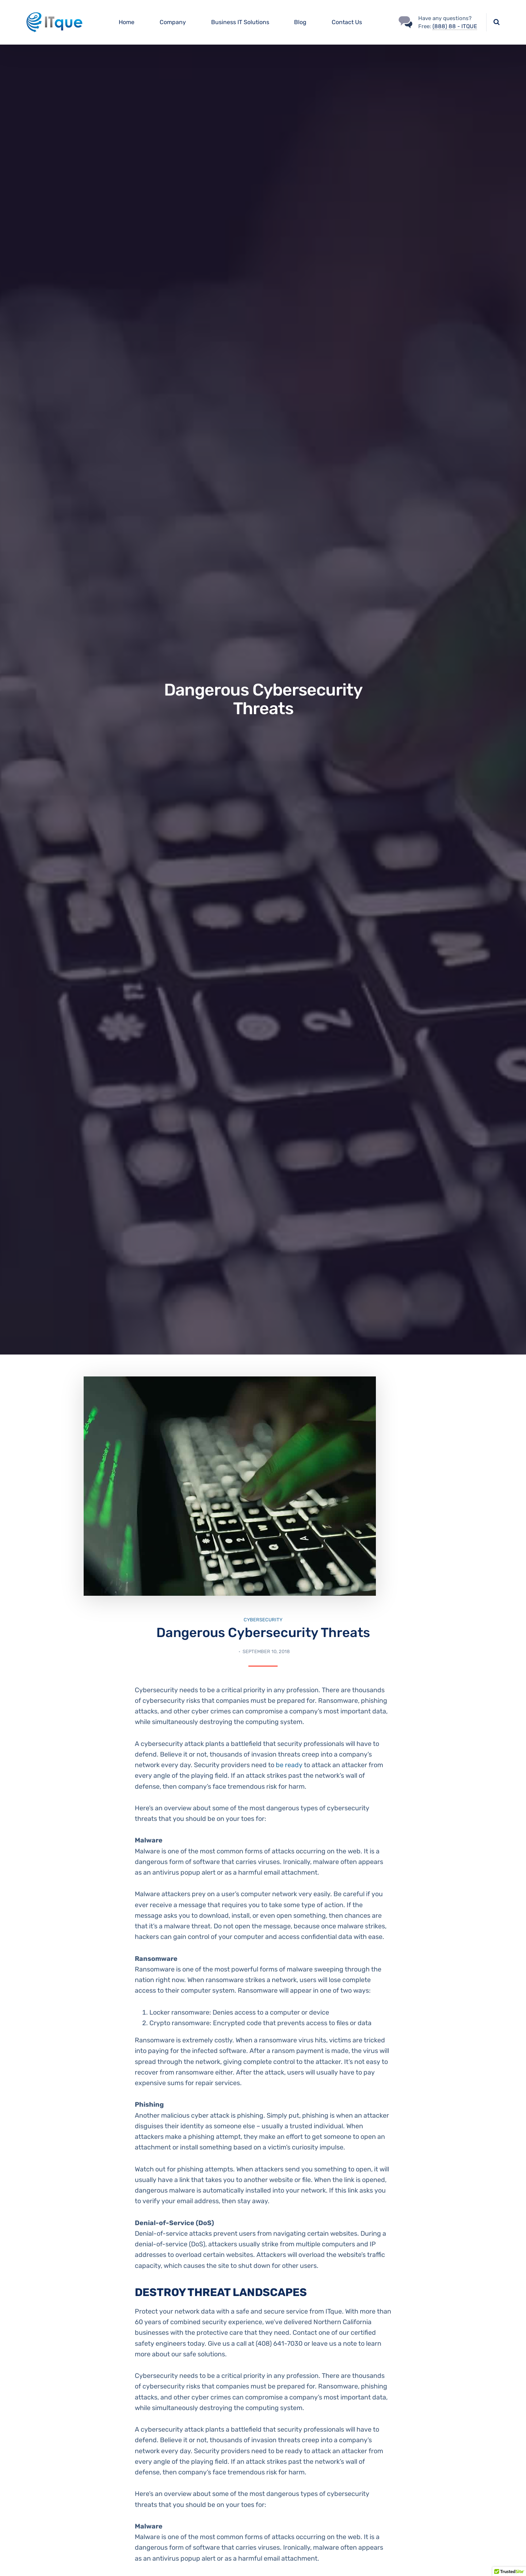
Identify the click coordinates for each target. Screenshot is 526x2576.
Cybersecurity (263, 1619)
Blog (300, 22)
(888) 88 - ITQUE (454, 26)
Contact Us (347, 22)
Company (173, 22)
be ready (289, 1765)
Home (126, 22)
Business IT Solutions (240, 22)
